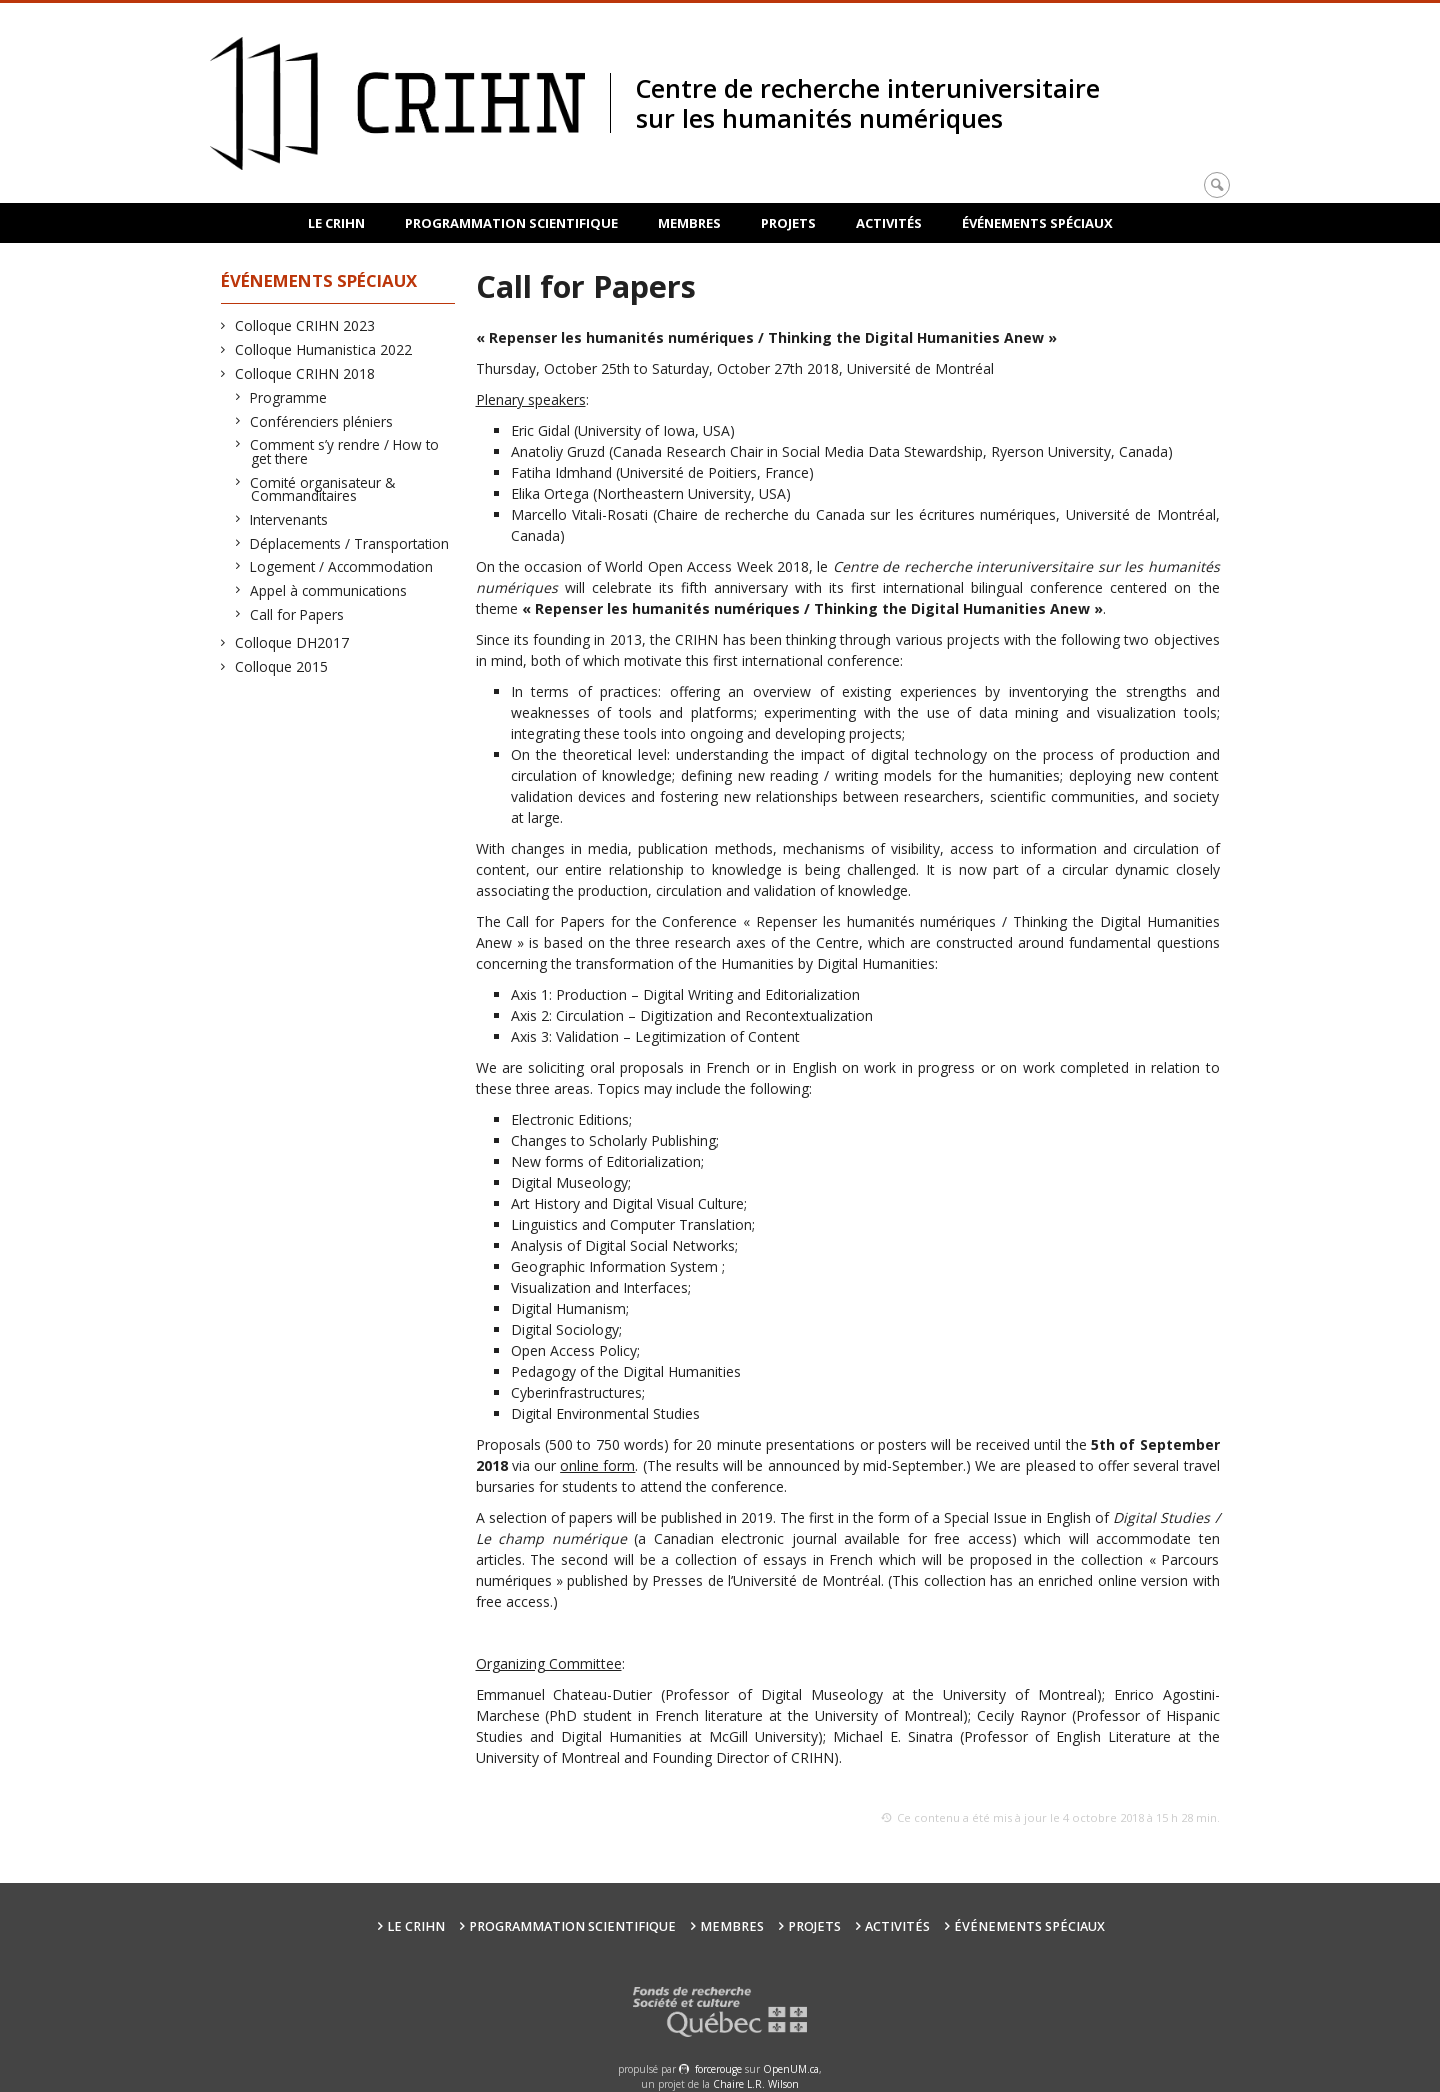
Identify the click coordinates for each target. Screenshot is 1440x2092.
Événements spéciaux (1037, 223)
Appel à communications (329, 590)
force (718, 2069)
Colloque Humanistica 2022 (324, 349)
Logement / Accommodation (342, 566)
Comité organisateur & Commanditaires (323, 489)
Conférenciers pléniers (322, 421)
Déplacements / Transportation (350, 543)
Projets (788, 223)
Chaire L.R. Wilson (756, 2084)
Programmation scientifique (511, 223)
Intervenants (289, 519)
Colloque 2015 (282, 666)
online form (597, 1465)
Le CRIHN (336, 223)
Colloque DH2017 (292, 642)
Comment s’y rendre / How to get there (345, 451)
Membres (689, 223)
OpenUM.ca (791, 2069)
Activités (889, 223)
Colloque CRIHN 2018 (305, 373)
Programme (289, 397)
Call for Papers (297, 614)
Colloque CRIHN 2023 (305, 325)
